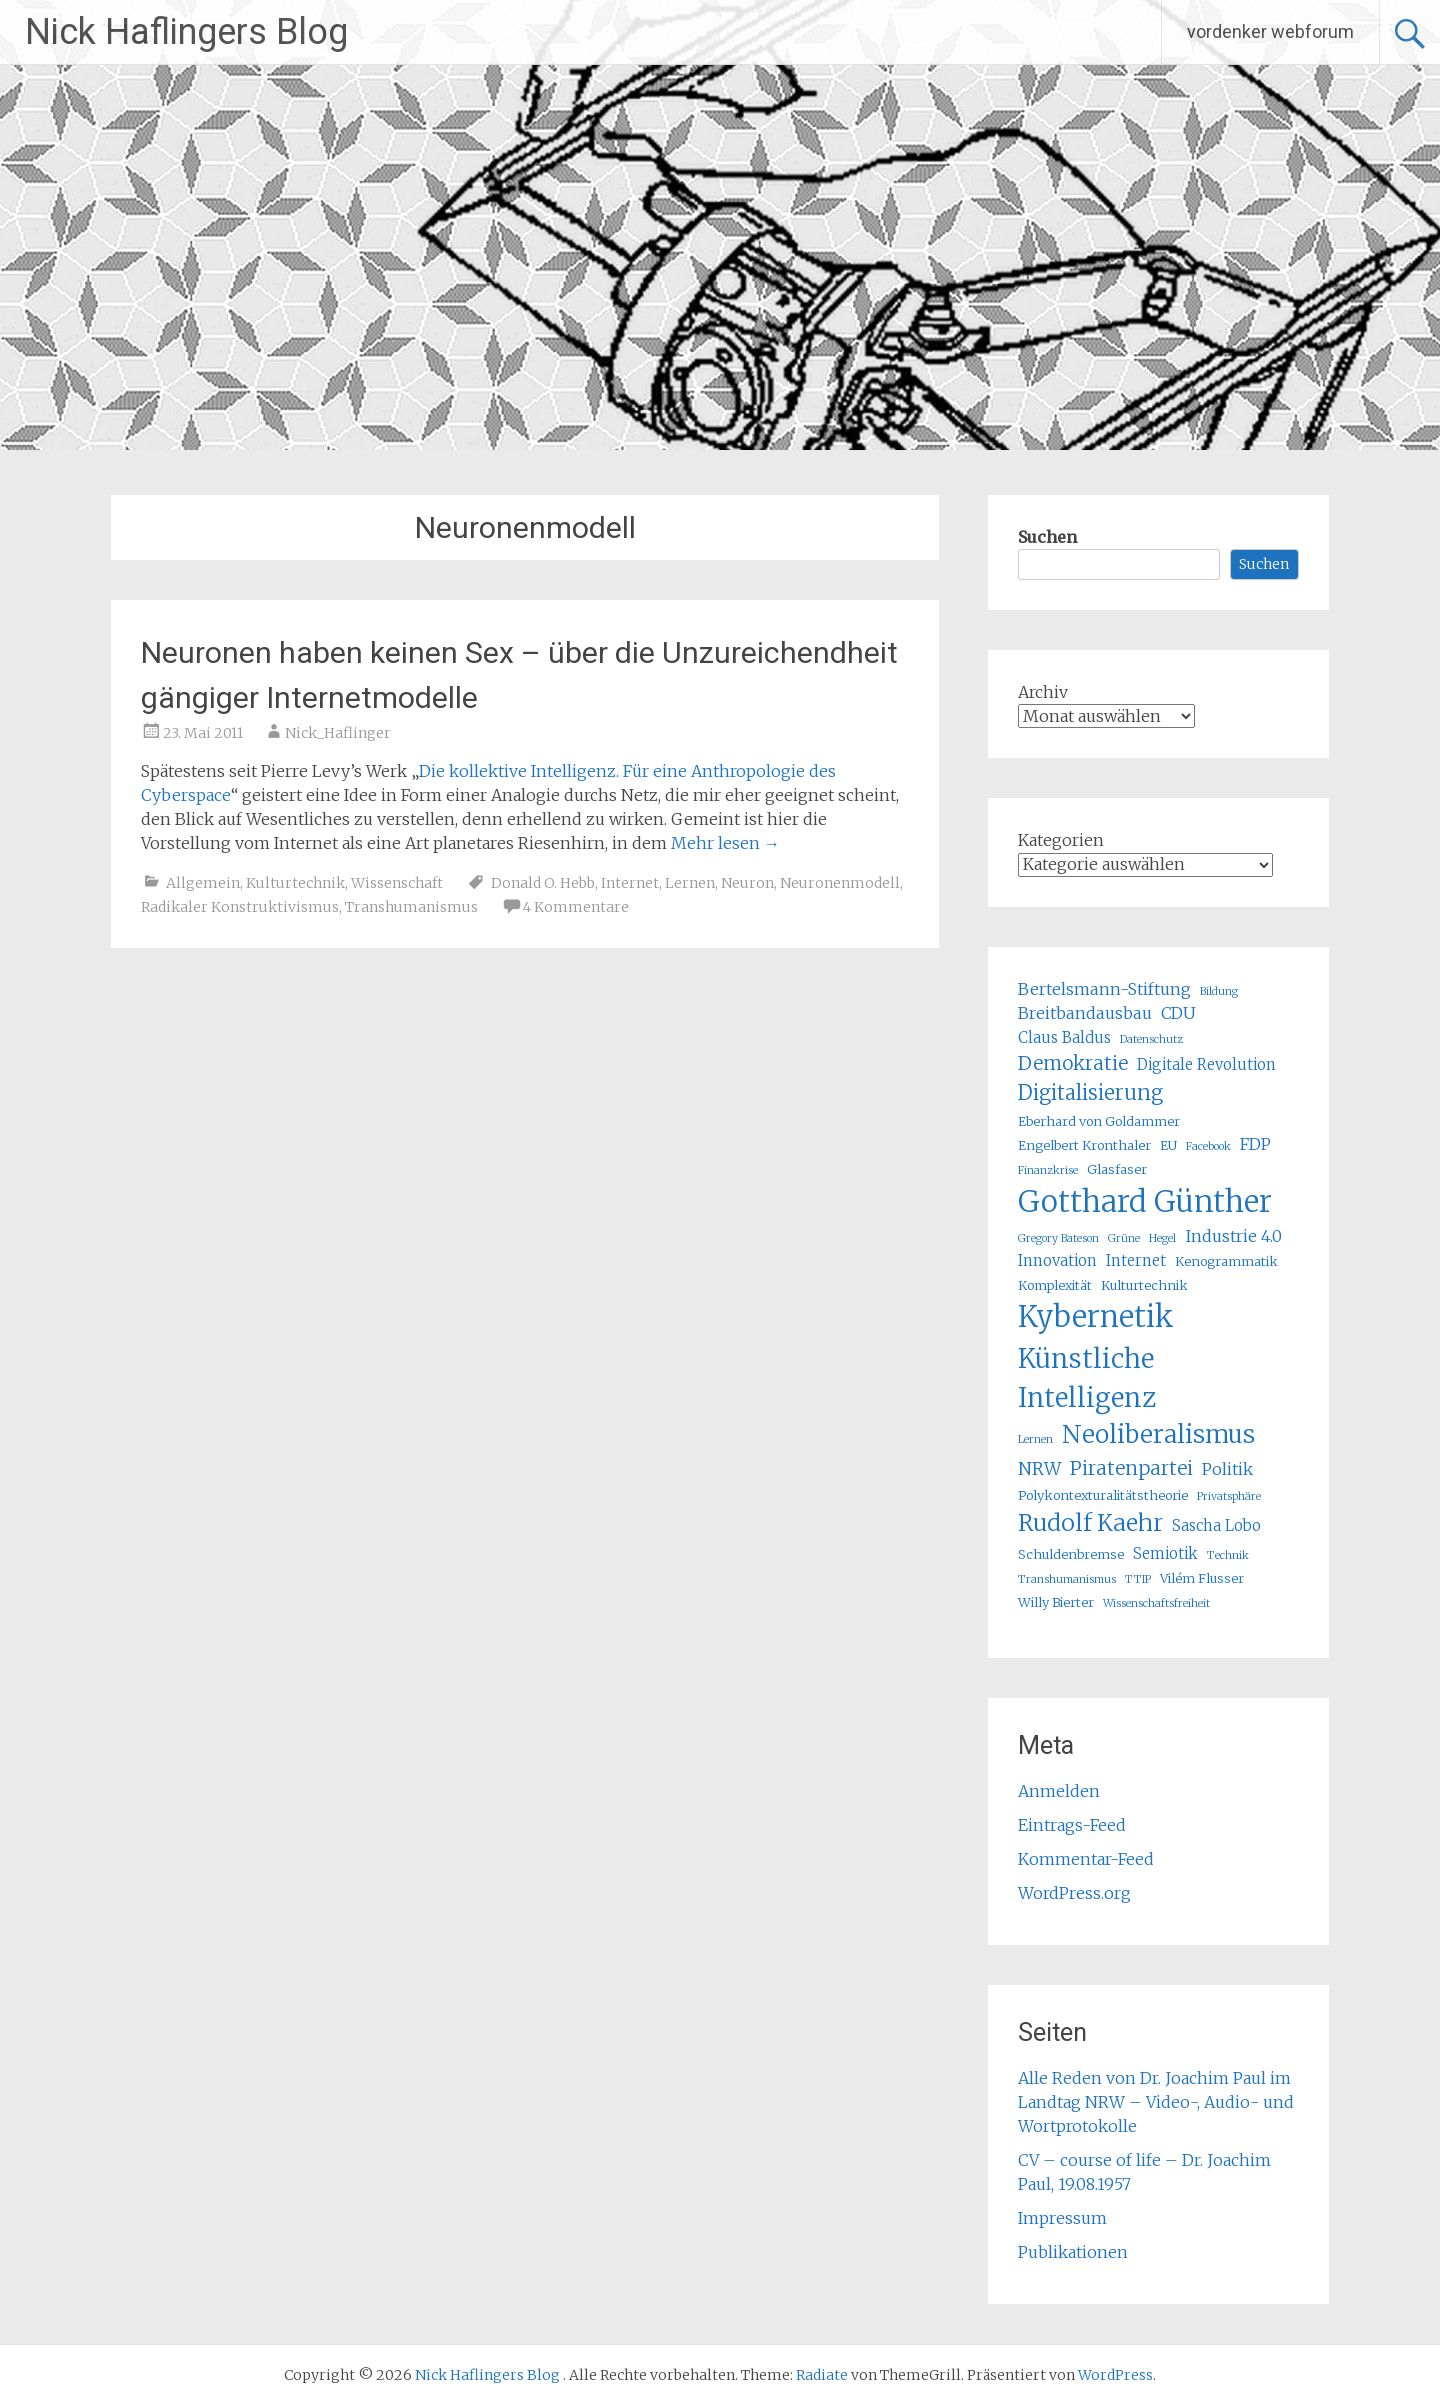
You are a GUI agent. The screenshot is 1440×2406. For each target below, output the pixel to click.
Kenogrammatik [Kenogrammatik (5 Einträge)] (1226, 1261)
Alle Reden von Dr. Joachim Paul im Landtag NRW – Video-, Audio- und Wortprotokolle (1156, 2102)
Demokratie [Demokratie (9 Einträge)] (1073, 1063)
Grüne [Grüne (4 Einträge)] (1124, 1238)
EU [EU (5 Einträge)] (1168, 1145)
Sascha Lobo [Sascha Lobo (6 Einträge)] (1216, 1525)
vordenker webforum (1270, 31)
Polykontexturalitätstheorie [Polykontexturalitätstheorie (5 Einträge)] (1103, 1495)
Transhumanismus (411, 907)
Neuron (747, 883)
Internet (630, 883)
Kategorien (1061, 840)
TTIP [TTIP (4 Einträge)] (1138, 1579)
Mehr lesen (725, 843)
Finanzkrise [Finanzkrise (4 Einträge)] (1048, 1170)
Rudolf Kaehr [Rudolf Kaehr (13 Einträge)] (1090, 1522)
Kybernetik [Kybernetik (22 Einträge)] (1096, 1317)
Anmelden (1059, 1791)
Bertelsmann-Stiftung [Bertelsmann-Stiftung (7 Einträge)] (1104, 989)
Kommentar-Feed (1086, 1859)
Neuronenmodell (840, 883)
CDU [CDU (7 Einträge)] (1178, 1013)
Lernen (690, 883)
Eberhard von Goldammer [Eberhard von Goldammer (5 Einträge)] (1099, 1121)
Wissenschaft (397, 883)
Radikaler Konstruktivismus (240, 907)
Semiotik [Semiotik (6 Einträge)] (1165, 1553)
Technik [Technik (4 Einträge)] (1228, 1555)
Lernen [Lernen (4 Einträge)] (1035, 1439)
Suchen (1047, 537)
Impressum (1062, 2218)
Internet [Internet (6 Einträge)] (1136, 1260)
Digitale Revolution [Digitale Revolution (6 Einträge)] (1206, 1064)
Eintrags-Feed (1072, 1825)
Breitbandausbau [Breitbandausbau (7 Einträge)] (1085, 1013)
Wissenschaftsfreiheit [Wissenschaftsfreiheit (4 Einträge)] (1156, 1603)
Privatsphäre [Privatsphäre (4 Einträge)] (1229, 1496)
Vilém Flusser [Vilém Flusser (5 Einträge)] (1202, 1578)
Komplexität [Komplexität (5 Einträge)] (1055, 1285)
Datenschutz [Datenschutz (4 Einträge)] (1151, 1039)
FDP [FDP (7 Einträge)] (1255, 1144)
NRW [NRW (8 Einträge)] (1039, 1469)
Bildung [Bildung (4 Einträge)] (1219, 991)
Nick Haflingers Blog (186, 32)
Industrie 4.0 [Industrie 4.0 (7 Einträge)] (1233, 1236)
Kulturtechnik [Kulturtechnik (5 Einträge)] (1144, 1285)
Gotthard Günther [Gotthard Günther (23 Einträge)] (1145, 1201)
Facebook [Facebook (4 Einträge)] (1208, 1146)
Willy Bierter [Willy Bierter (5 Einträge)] (1056, 1602)
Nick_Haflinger (338, 733)
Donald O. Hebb (543, 883)
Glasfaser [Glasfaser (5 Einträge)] (1117, 1169)
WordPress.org (1074, 1893)
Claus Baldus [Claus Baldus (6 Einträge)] (1064, 1037)
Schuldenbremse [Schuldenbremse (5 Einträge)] (1071, 1554)
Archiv (1043, 692)
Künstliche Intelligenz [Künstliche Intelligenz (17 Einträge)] (1087, 1378)
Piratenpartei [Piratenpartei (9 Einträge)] (1131, 1468)
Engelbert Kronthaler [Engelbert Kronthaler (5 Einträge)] (1084, 1145)
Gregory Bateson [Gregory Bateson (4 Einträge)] (1058, 1238)
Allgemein (203, 883)
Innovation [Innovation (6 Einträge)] (1057, 1260)
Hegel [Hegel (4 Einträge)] (1162, 1238)
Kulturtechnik (295, 883)
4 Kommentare (576, 907)
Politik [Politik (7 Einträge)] (1227, 1469)
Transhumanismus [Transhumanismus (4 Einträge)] (1067, 1579)
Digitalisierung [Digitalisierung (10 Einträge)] (1090, 1092)
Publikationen (1073, 2252)
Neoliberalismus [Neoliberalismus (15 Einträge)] (1158, 1434)
